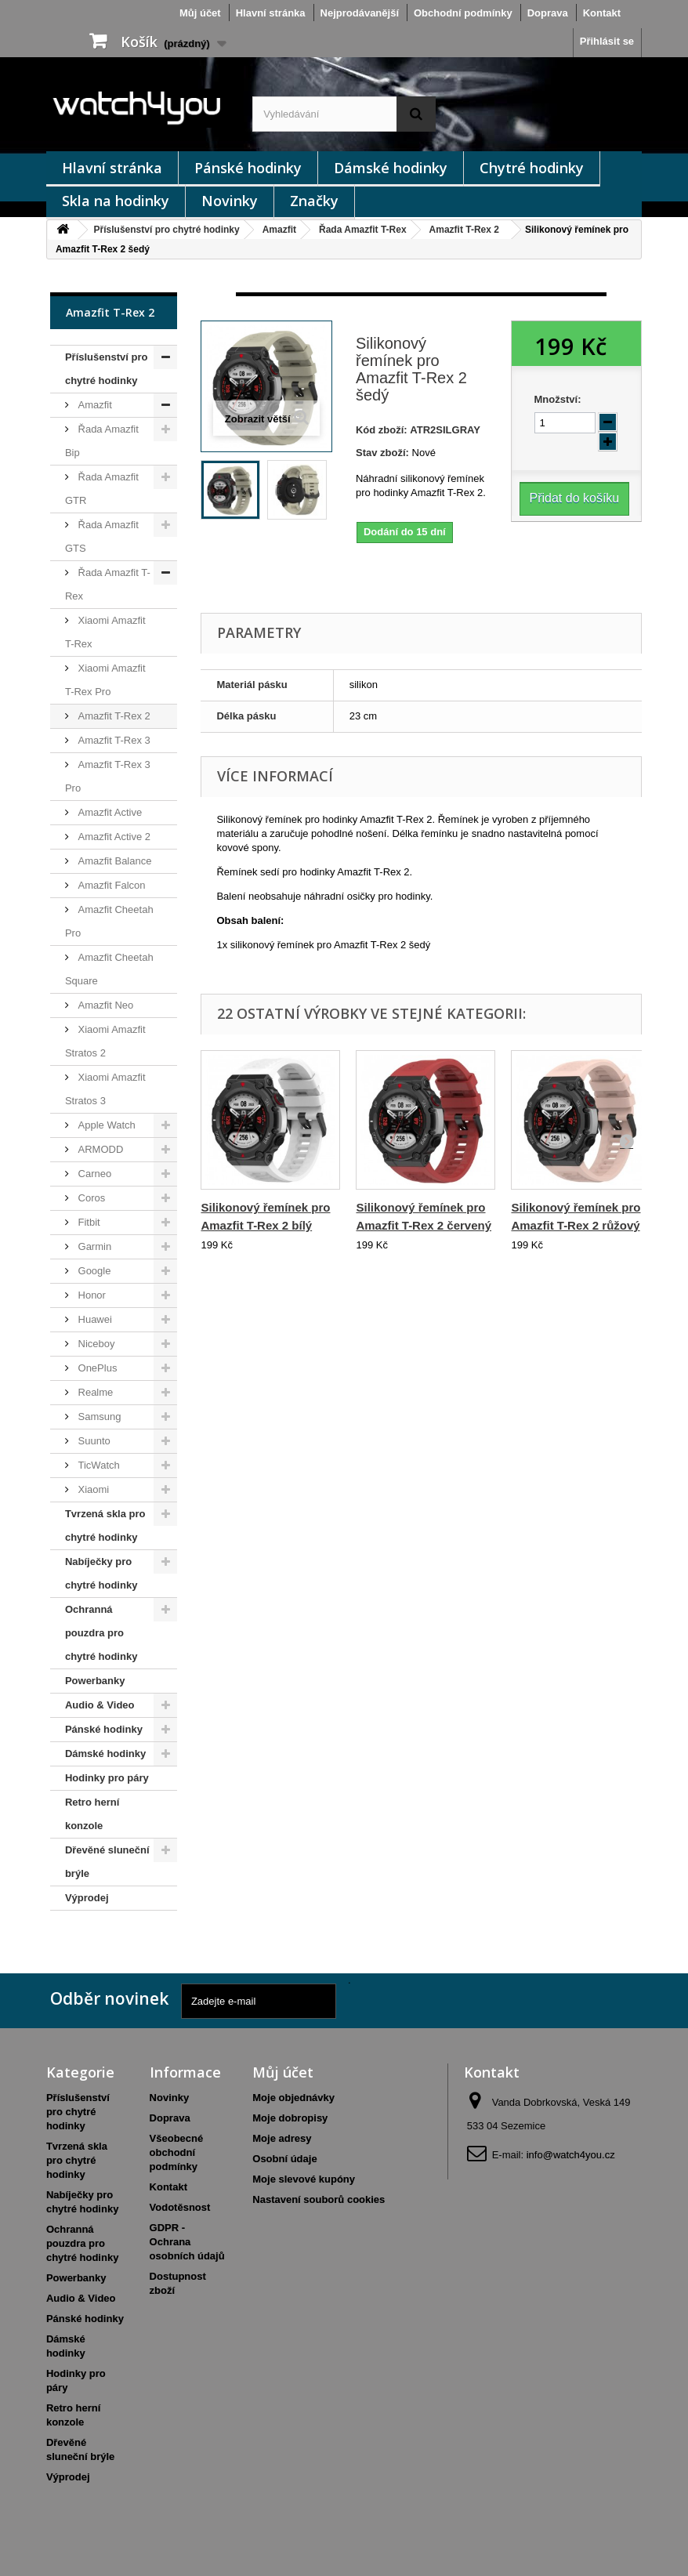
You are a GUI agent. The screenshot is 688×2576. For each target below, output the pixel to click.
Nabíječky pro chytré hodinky (101, 1573)
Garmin (93, 1246)
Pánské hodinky (248, 167)
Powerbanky (95, 1681)
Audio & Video (100, 1705)
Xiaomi (92, 1489)
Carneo (93, 1173)
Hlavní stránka (271, 13)
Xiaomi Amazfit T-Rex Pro (105, 679)
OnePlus (96, 1368)
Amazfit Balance (113, 861)
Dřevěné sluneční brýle (107, 1861)
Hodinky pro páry (107, 1778)
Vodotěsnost (180, 2207)
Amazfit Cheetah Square (109, 969)
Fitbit (87, 1222)
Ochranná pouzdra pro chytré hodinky (101, 1632)
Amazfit (279, 229)
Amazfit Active (108, 812)
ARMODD (99, 1149)
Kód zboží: (381, 430)
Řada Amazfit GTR (102, 488)
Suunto (92, 1441)
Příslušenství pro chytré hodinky (167, 229)
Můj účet (200, 13)
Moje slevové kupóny (303, 2179)
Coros (90, 1198)
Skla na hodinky (115, 200)
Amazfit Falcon (110, 885)
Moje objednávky (293, 2097)
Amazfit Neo (104, 1005)
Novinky (229, 200)
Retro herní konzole (92, 1813)
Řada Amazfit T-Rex (363, 229)
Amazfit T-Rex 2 (464, 229)
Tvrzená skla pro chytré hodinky (105, 1525)
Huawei (93, 1319)
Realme (94, 1392)
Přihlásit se (607, 41)
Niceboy (95, 1344)
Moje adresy (281, 2138)
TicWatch (97, 1465)
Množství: (557, 399)
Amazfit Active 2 (112, 836)
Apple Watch (105, 1125)
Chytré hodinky (532, 167)
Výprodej (87, 1898)
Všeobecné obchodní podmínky (177, 2152)
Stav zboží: (382, 452)
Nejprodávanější (359, 13)
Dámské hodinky (390, 167)
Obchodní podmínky (463, 13)
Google (93, 1271)
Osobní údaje (284, 2159)
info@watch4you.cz (571, 2155)
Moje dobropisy (290, 2118)
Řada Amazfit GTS (102, 536)
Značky (314, 200)
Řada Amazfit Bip (102, 440)
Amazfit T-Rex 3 (112, 740)
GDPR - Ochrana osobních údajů (187, 2242)
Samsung (98, 1416)
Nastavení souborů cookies (318, 2199)
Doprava (547, 13)
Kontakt (602, 13)
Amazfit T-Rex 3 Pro (107, 776)
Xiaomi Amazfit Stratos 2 (105, 1041)
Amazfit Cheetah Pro (109, 921)
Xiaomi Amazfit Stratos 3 (105, 1089)
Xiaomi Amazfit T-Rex (105, 632)
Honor (90, 1295)
